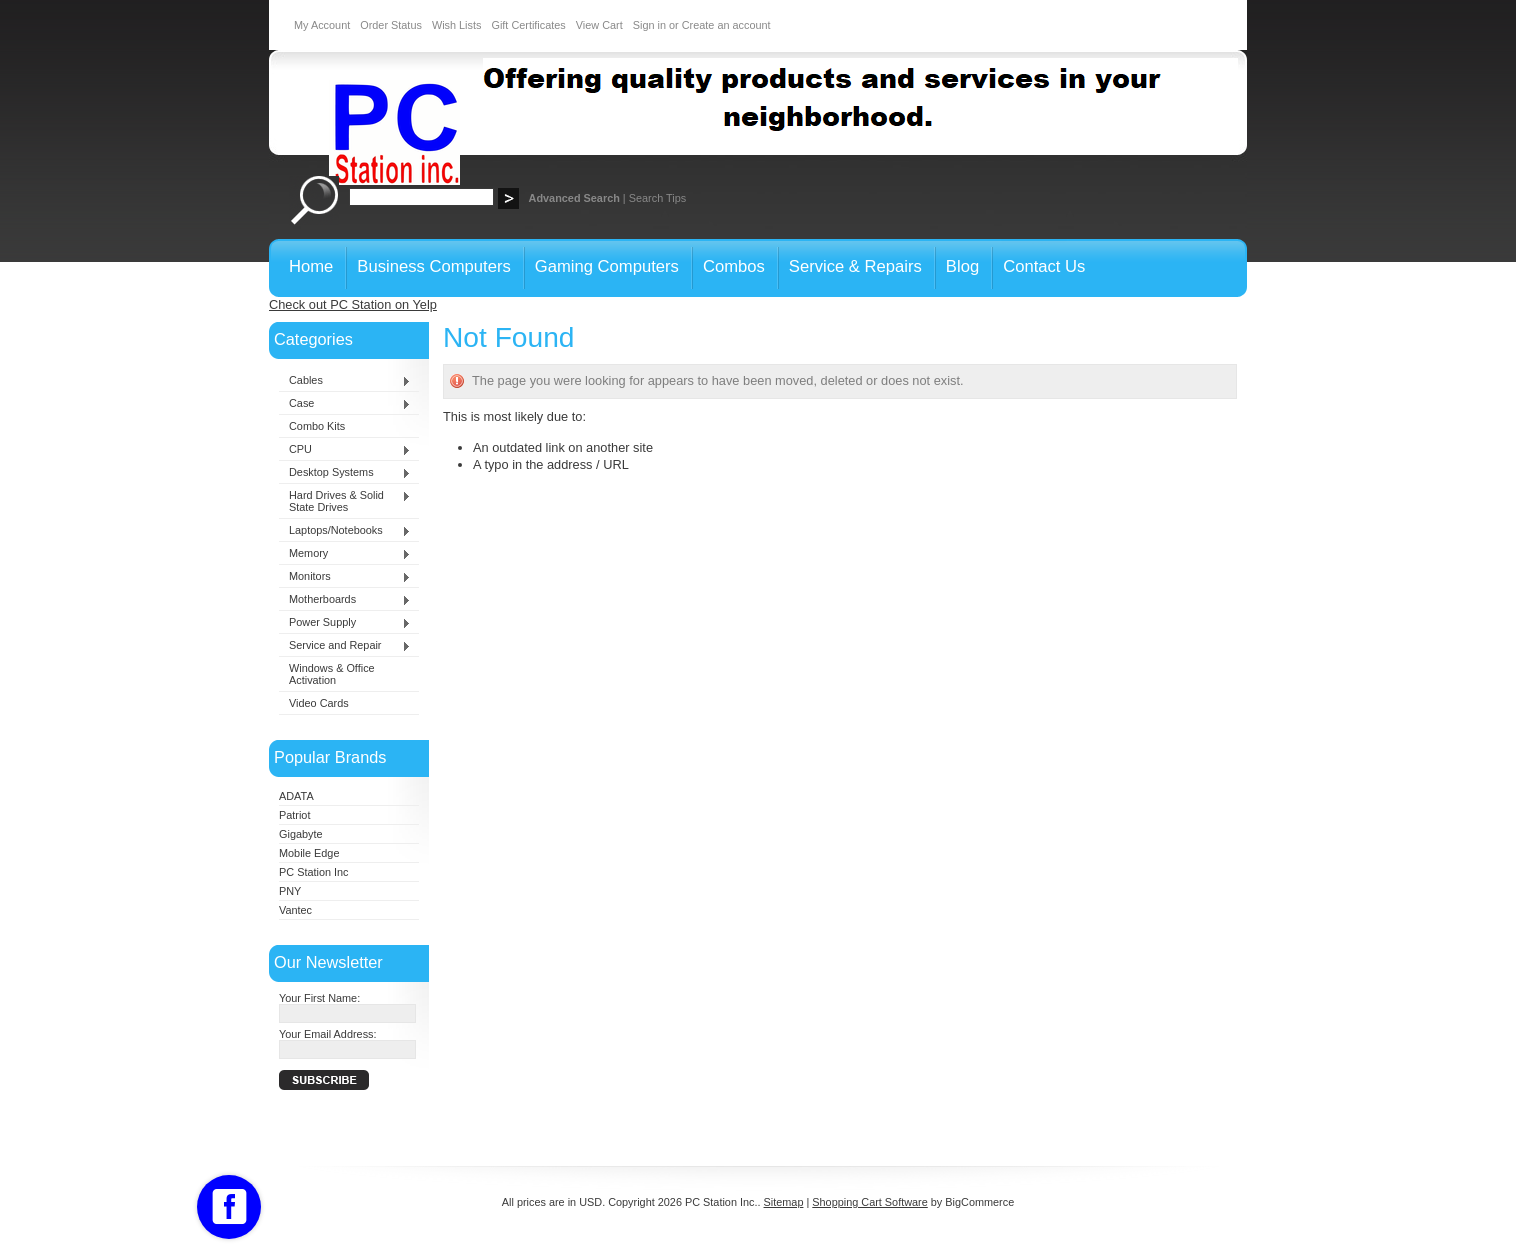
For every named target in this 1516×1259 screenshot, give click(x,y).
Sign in (649, 25)
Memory (345, 554)
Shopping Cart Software (869, 1202)
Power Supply (345, 623)
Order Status (391, 25)
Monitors (345, 577)
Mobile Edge (309, 853)
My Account (322, 25)
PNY (290, 891)
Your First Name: (319, 998)
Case (345, 404)
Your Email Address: (328, 1034)
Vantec (295, 910)
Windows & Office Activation (332, 674)
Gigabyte (301, 834)
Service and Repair (345, 646)
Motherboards (345, 600)
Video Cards (319, 703)
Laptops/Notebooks (345, 531)
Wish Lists (457, 25)
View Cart (599, 25)
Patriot (294, 815)
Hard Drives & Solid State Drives (345, 501)
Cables (345, 381)
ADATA (296, 796)
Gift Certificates (528, 25)
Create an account (726, 25)
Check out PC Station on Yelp (353, 304)
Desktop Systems (345, 473)
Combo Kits (317, 426)
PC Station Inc (314, 872)
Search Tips (657, 198)
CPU (345, 450)
